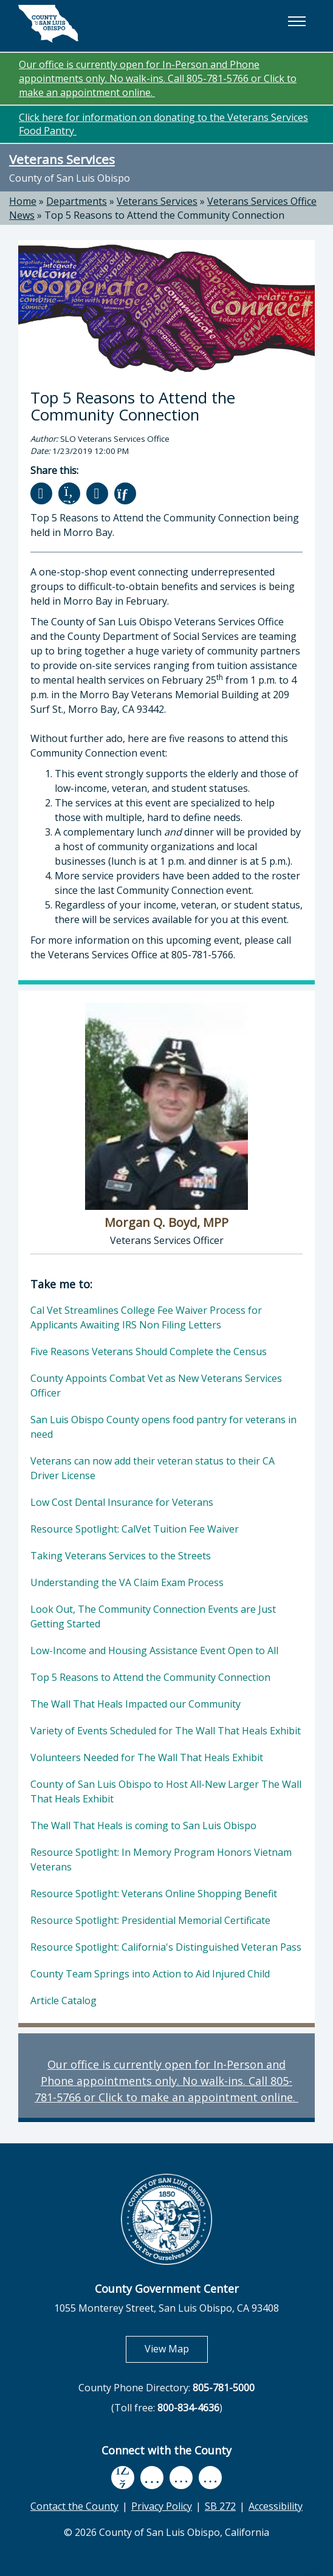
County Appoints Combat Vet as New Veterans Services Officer (156, 1386)
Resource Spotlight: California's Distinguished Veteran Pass (165, 1947)
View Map (176, 2348)
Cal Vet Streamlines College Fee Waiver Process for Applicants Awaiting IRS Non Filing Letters (146, 1317)
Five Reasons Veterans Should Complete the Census (148, 1351)
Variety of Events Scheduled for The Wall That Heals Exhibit (165, 1730)
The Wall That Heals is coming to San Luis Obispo (143, 1825)
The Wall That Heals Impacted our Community (135, 1704)
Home (22, 201)
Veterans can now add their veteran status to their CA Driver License (152, 1468)
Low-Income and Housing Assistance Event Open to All (154, 1650)
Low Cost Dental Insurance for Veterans (121, 1502)
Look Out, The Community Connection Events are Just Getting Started (153, 1616)
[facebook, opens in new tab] (122, 2478)
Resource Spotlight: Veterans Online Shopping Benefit (153, 1893)
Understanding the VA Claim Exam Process (127, 1582)
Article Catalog (63, 2000)
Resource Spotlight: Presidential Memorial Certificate (150, 1920)
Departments (76, 201)
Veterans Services (62, 159)
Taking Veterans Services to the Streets (120, 1555)
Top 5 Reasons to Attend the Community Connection (164, 215)
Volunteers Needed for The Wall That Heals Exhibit (146, 1757)
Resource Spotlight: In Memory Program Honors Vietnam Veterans (161, 1860)
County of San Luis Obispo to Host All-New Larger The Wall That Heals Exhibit (165, 1791)
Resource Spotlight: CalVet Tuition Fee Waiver (134, 1529)
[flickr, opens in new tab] (181, 2477)
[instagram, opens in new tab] (210, 2477)
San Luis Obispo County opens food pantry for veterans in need (163, 1427)
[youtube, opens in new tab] (152, 2477)
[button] (296, 21)
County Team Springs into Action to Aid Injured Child (150, 1973)
